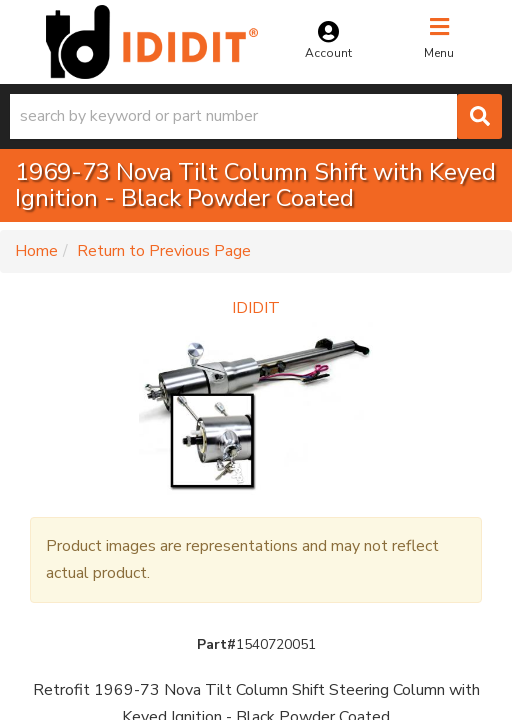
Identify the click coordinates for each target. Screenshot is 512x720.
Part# (216, 644)
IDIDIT (256, 308)
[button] (256, 116)
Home (36, 251)
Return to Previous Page (164, 251)
